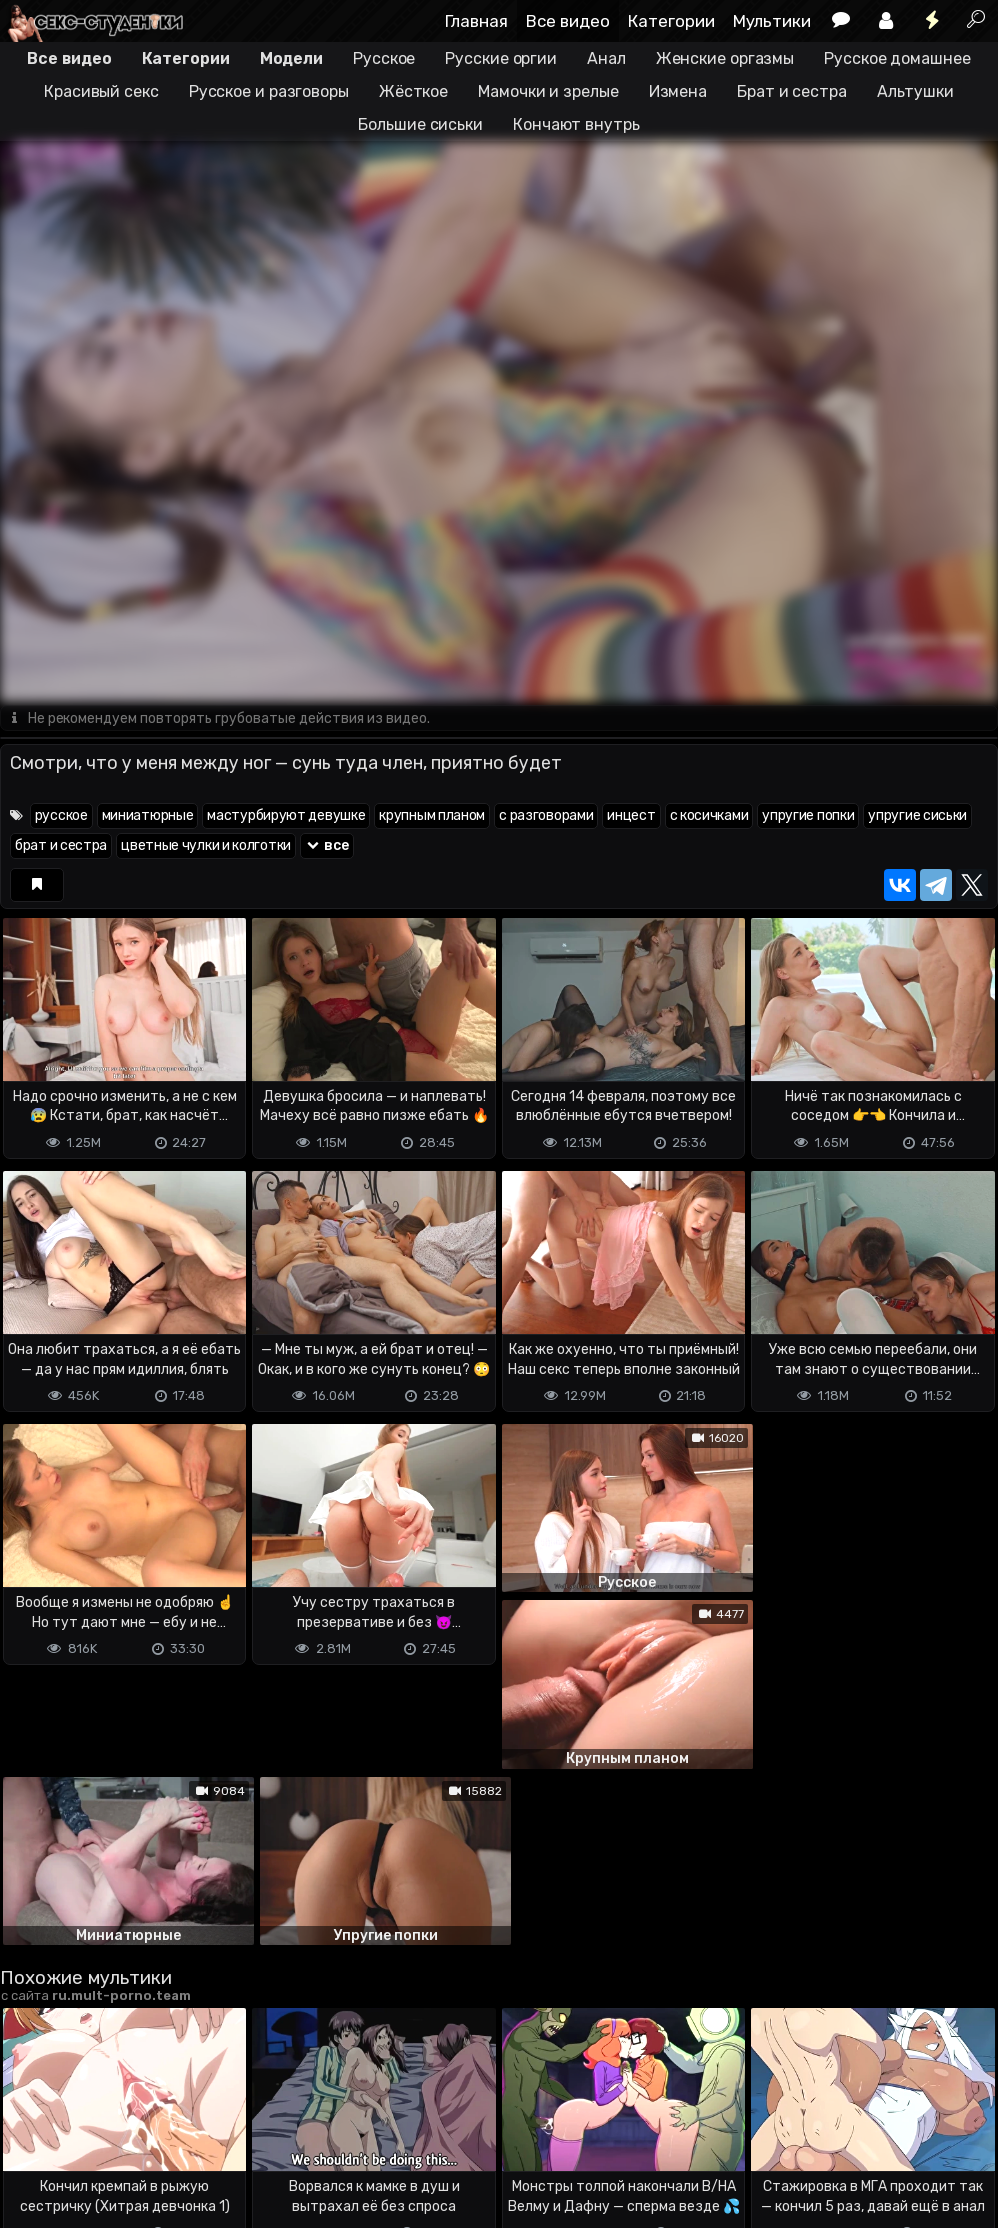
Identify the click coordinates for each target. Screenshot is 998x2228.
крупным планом (432, 816)
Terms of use (103, 2133)
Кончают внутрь (576, 124)
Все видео (568, 21)
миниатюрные (148, 816)
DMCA (32, 2133)
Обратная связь (208, 2133)
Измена (678, 91)
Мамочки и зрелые (548, 91)
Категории (671, 21)
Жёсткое (413, 91)
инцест (631, 816)
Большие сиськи (420, 124)
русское (61, 816)
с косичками (709, 816)
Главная (476, 21)
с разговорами (546, 816)
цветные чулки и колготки (206, 846)
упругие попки (808, 816)
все (327, 846)
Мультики (772, 21)
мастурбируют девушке (286, 816)
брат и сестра (61, 846)
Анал (606, 58)
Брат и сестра (792, 91)
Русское (384, 58)
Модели (291, 58)
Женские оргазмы (725, 58)
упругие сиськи (917, 816)
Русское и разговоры (269, 91)
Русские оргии (501, 58)
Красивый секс (101, 91)
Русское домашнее (897, 58)
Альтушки (915, 91)
